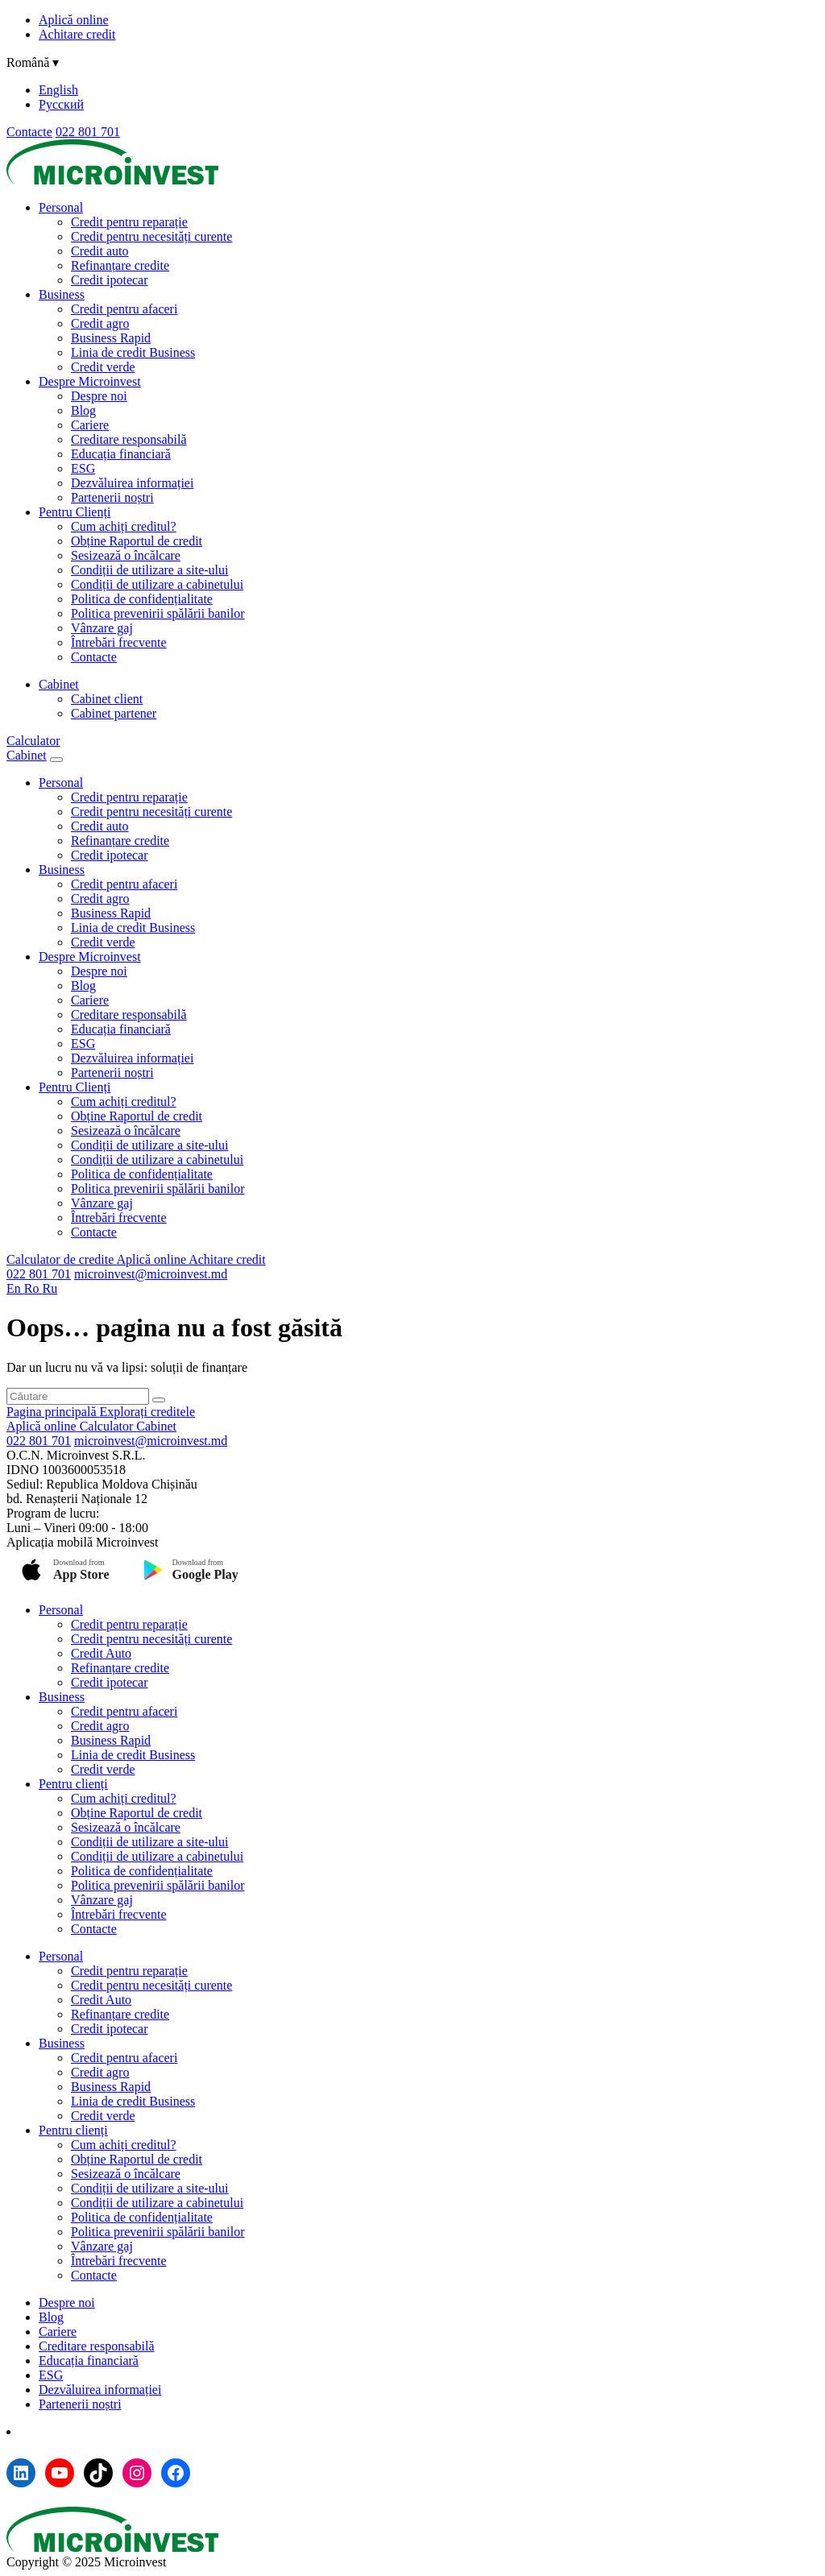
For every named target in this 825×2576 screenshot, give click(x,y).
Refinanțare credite (120, 265)
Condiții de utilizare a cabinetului (157, 584)
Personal (61, 207)
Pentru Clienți (74, 512)
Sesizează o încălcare (125, 555)
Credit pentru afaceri (124, 309)
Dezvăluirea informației (132, 483)
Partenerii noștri (112, 497)
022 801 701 (88, 132)
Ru (49, 1288)
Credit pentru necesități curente (151, 236)
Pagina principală (53, 1411)
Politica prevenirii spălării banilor (158, 613)
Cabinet (59, 684)
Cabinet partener (113, 713)
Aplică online (74, 20)
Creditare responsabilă (129, 439)
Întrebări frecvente (119, 642)
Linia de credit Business (133, 352)
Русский (61, 104)
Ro (33, 1288)
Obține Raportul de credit (136, 541)
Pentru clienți (73, 1784)
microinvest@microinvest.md (150, 1274)
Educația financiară (121, 454)
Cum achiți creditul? (123, 526)
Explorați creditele (148, 1411)
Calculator (33, 741)
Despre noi (99, 396)
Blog (83, 410)
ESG (83, 468)
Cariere (90, 425)
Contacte (29, 132)
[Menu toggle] (56, 759)
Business (62, 294)
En (15, 1288)
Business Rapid (111, 338)
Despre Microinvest (90, 381)
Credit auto (100, 251)
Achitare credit (77, 34)
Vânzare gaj (102, 628)
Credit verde (103, 367)
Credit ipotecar (109, 280)
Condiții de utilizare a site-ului (150, 570)
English (58, 90)
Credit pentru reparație (129, 222)
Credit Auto (101, 1653)
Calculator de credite (61, 1259)
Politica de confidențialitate (142, 599)
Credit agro (100, 323)
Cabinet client (107, 699)
